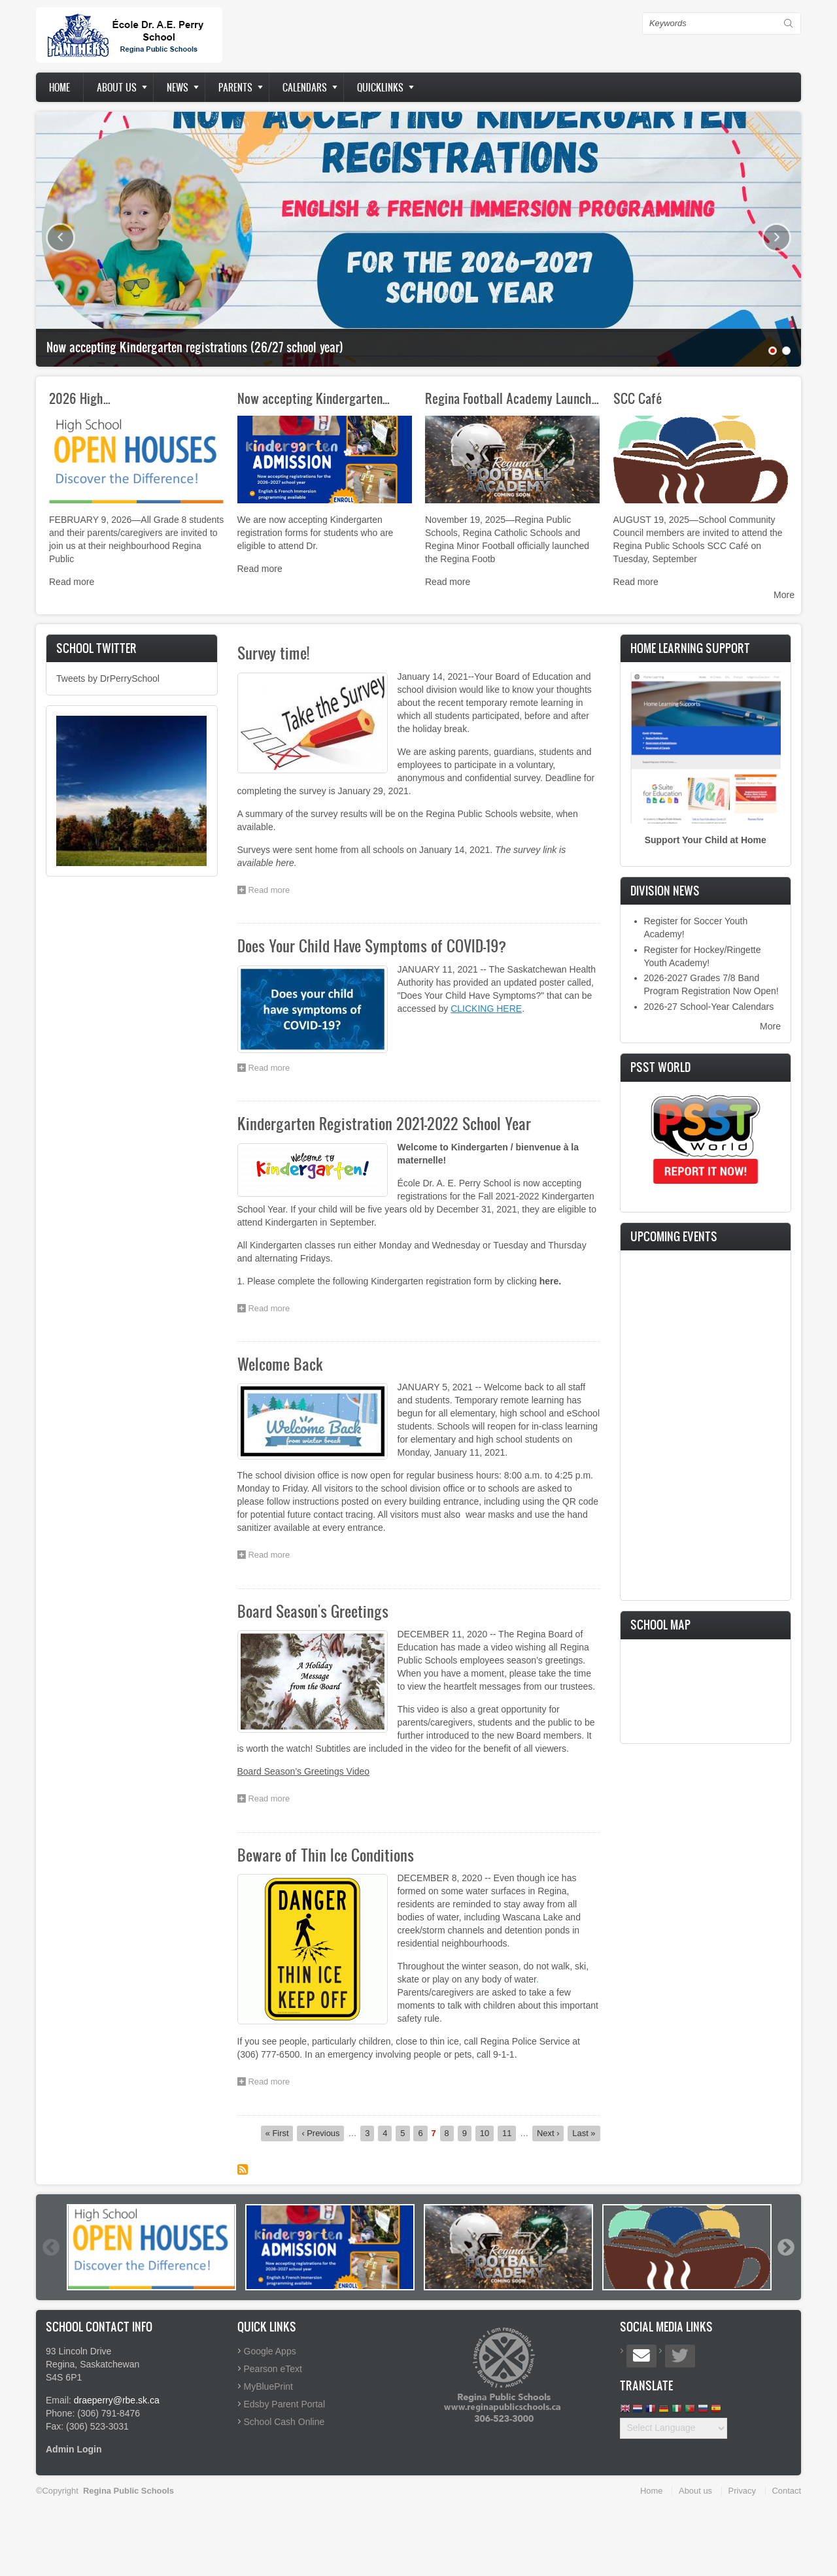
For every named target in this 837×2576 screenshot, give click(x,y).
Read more (71, 582)
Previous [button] (50, 2247)
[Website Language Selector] (673, 2428)
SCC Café (637, 398)
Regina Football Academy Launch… (512, 398)
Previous (60, 237)
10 (487, 2133)
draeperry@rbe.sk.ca (117, 2400)
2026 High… (80, 398)
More (784, 595)
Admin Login (74, 2449)
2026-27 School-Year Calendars (709, 1006)
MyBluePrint (268, 2386)
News (177, 87)
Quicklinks (380, 87)
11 (509, 2133)
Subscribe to (242, 2169)
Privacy (742, 2491)
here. (550, 1281)
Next (776, 237)
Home (59, 87)
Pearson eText (273, 2369)
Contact (786, 2491)
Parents (235, 87)
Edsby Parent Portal (285, 2404)
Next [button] (785, 2247)
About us (117, 87)
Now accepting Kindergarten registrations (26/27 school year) (194, 347)
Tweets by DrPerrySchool (108, 678)
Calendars (304, 87)
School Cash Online (284, 2422)
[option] (151, 2247)
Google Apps (270, 2351)
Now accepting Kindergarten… (313, 398)
